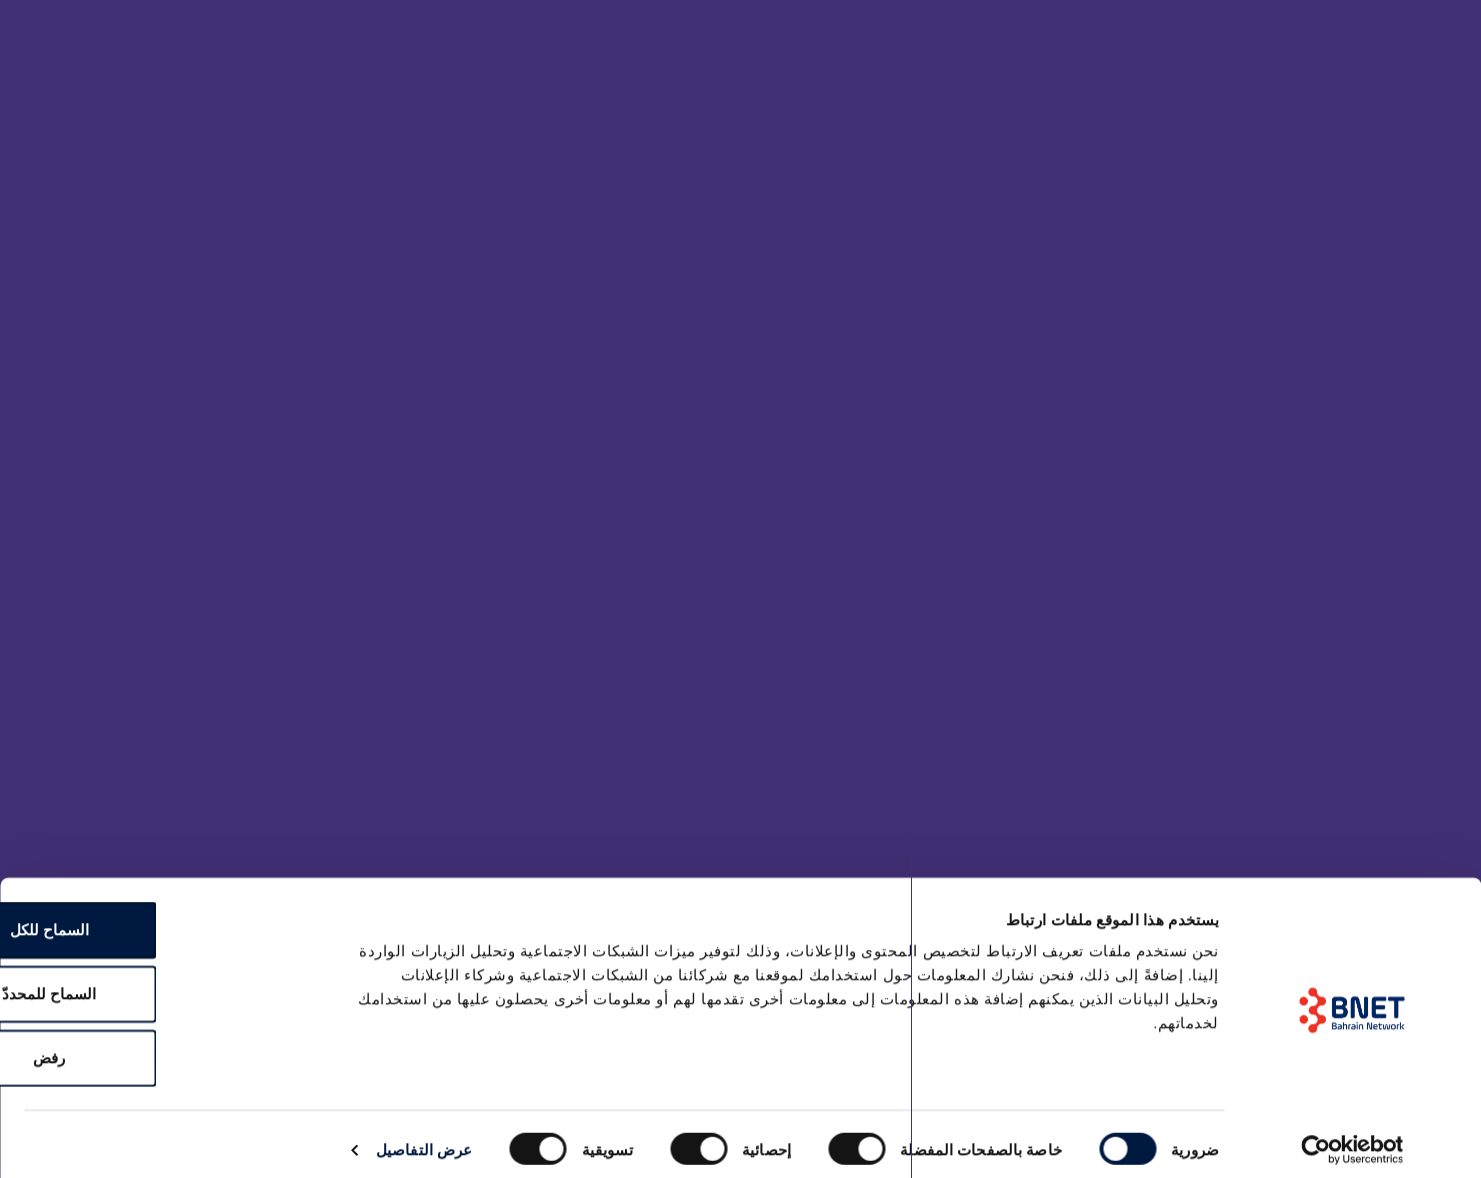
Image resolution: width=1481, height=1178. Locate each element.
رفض (167, 1046)
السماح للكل (166, 918)
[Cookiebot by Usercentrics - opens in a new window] (1352, 1139)
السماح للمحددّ (167, 982)
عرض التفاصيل (424, 1138)
